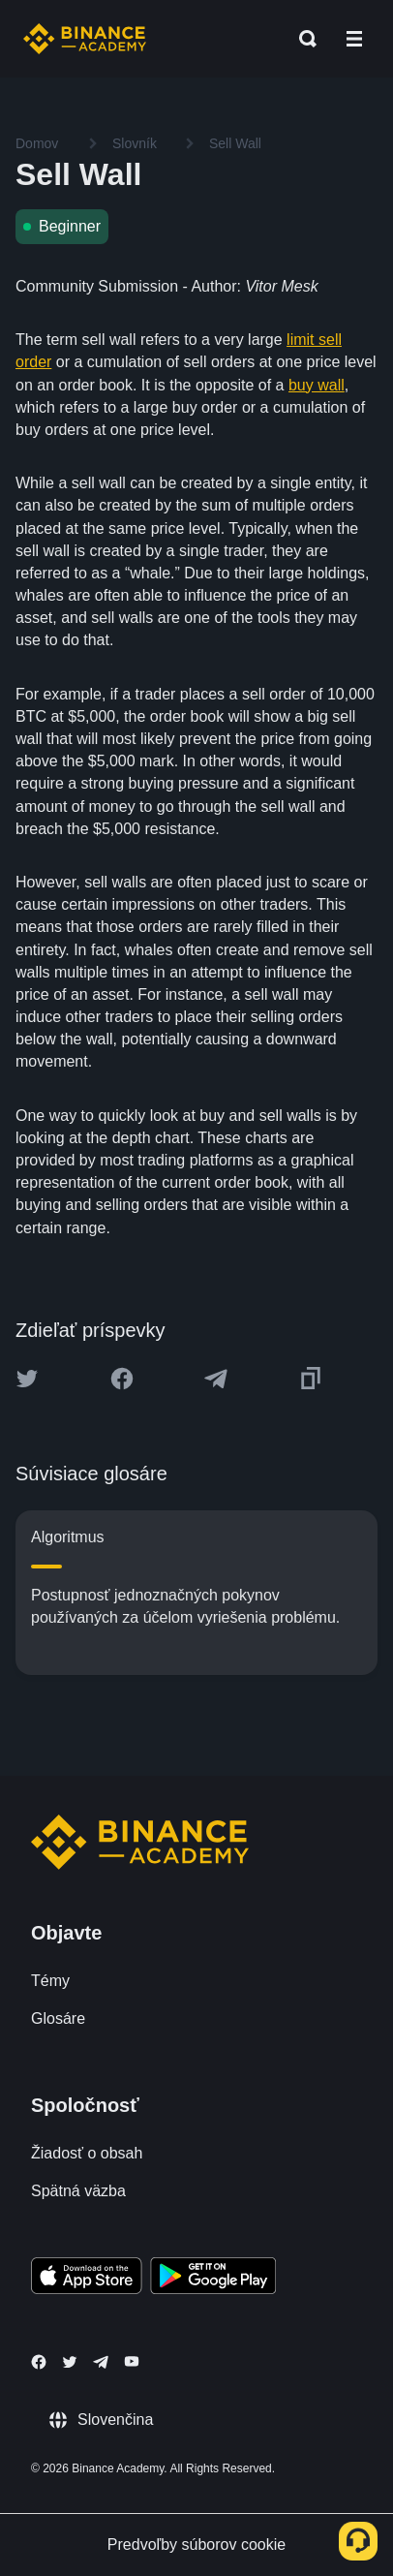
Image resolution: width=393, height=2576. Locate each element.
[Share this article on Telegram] (215, 1378)
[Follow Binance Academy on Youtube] (131, 2361)
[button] (354, 38)
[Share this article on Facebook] (122, 1378)
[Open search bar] (302, 38)
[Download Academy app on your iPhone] (86, 2278)
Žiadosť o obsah (86, 2153)
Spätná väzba (78, 2191)
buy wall (316, 385)
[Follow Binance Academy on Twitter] (69, 2362)
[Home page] (84, 38)
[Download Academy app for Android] (213, 2278)
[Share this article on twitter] (27, 1378)
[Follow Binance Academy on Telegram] (100, 2362)
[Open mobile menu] (354, 38)
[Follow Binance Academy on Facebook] (38, 2362)
